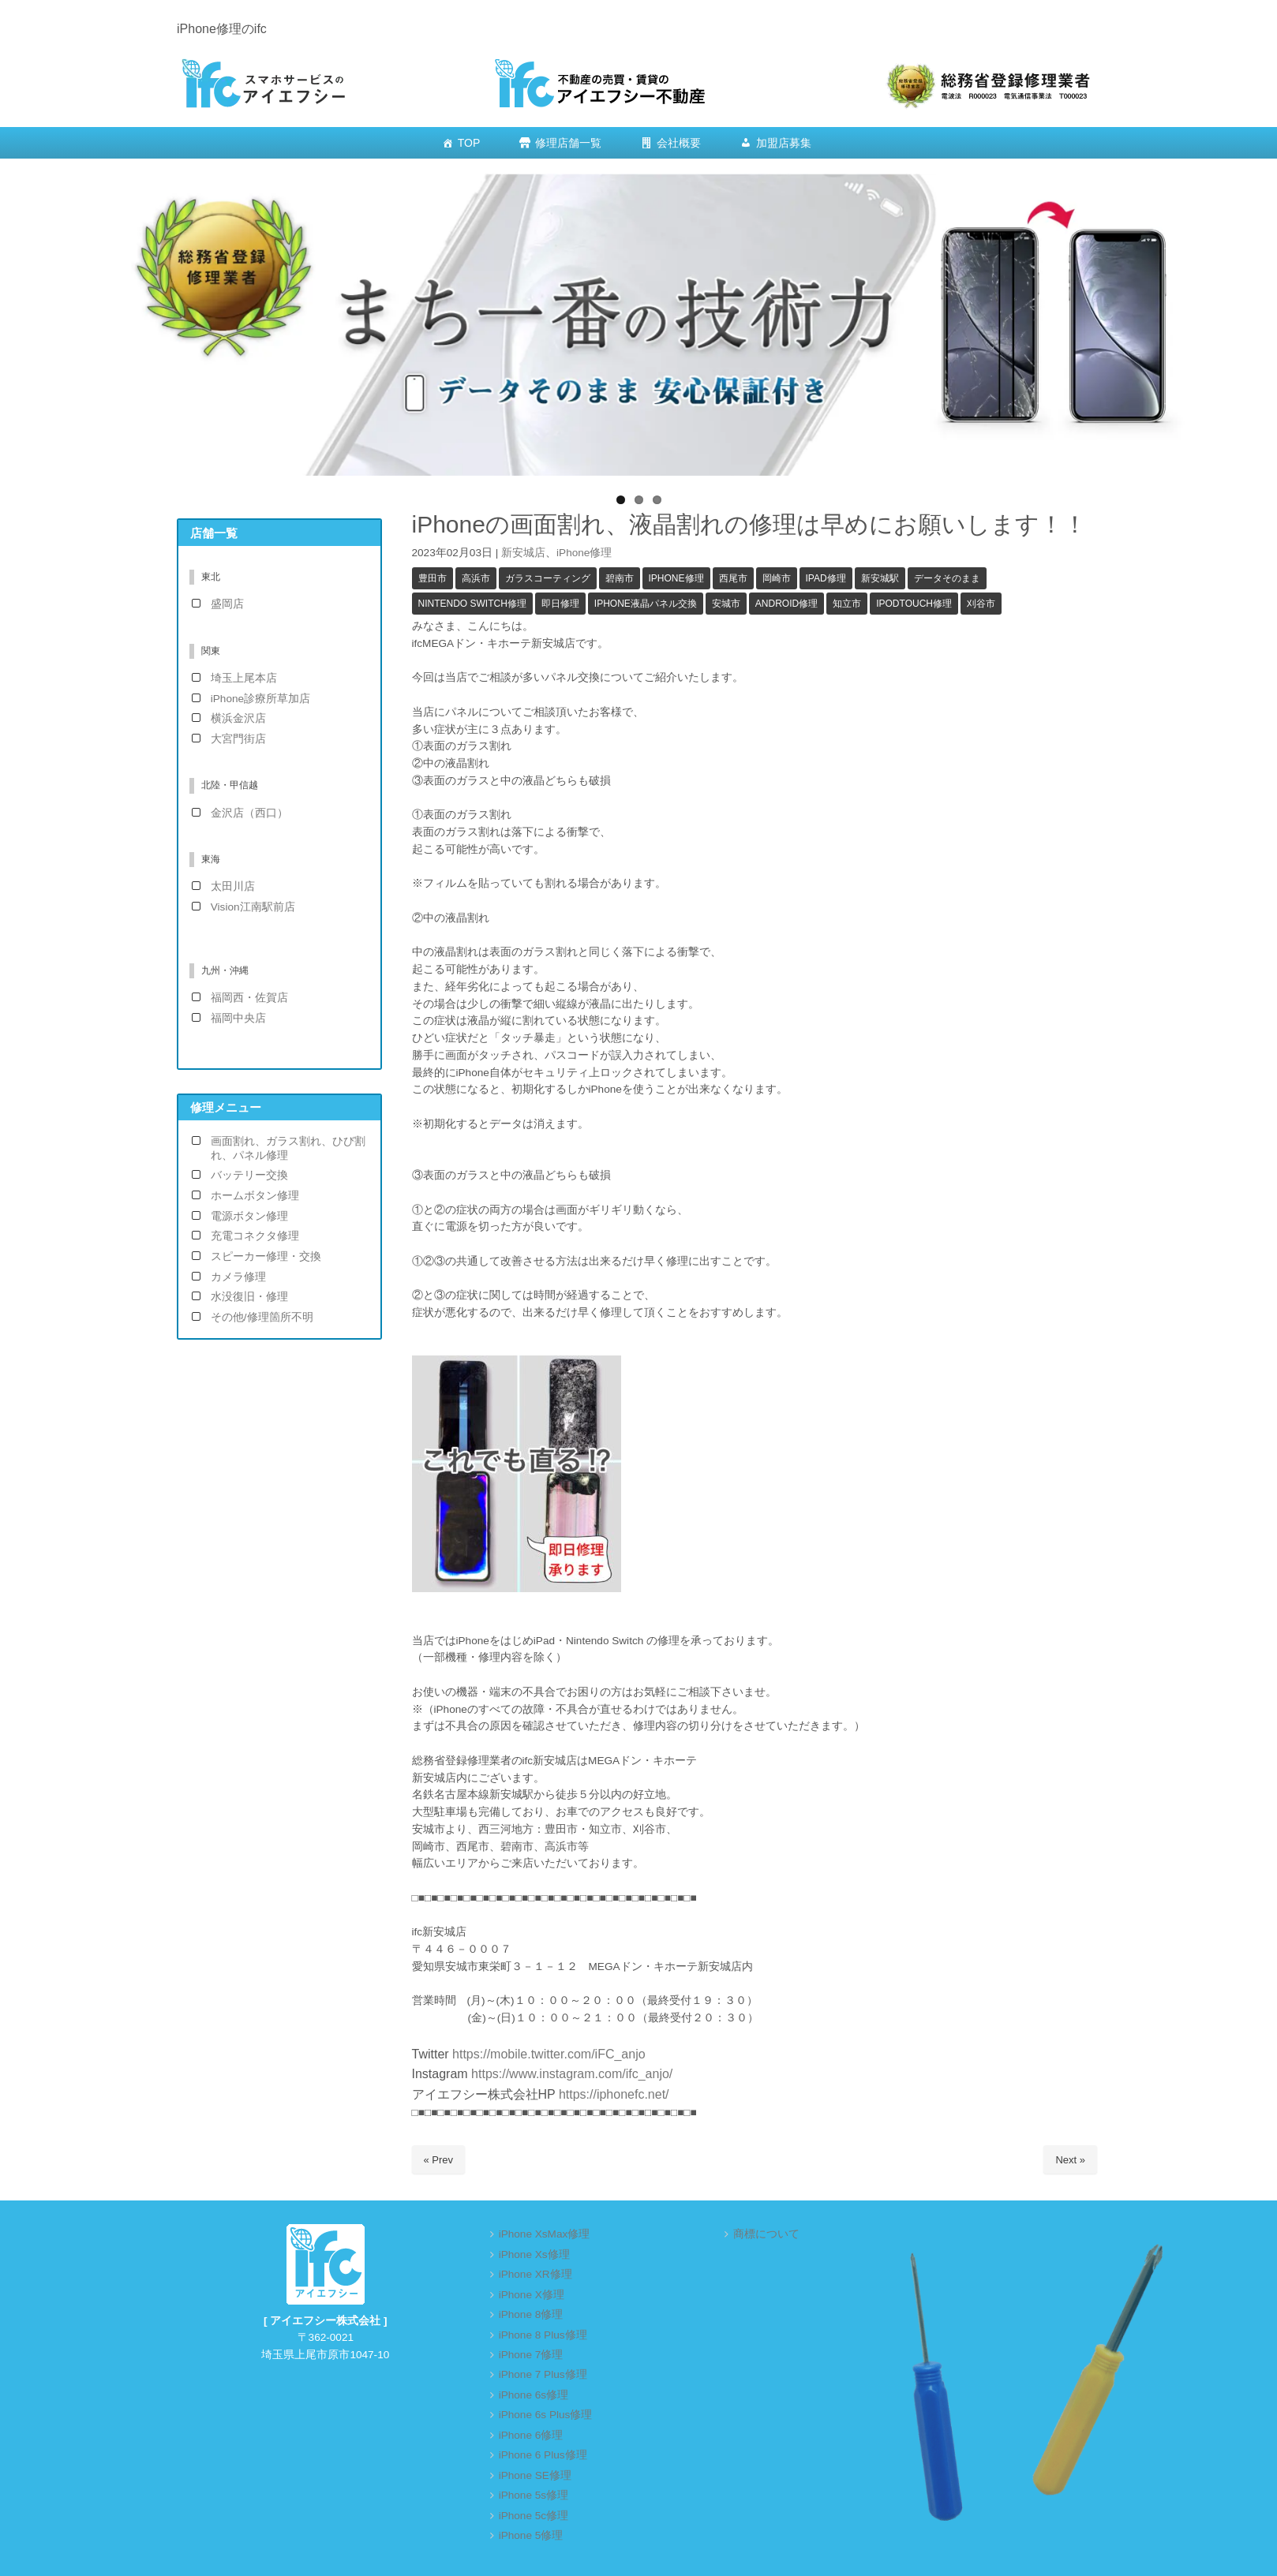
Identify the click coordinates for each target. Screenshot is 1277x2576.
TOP (469, 142)
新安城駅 (880, 578)
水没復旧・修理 (249, 1297)
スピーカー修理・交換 (266, 1256)
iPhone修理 (584, 553)
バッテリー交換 (249, 1175)
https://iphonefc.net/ (614, 2094)
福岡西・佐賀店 (249, 998)
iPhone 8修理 (531, 2314)
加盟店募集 (783, 142)
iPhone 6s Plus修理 (546, 2415)
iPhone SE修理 (535, 2475)
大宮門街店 (238, 739)
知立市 (847, 603)
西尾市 (733, 578)
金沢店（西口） (249, 813)
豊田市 (432, 578)
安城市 (726, 603)
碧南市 (619, 578)
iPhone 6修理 (531, 2435)
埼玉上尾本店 (244, 678)
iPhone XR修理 (535, 2274)
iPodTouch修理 (914, 603)
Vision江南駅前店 (253, 907)
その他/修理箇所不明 (262, 1317)
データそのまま (947, 578)
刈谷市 (981, 603)
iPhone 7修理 (531, 2355)
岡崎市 (776, 578)
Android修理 (786, 603)
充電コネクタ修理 (255, 1236)
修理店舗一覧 (568, 142)
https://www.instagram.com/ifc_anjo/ (570, 2074)
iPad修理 (826, 578)
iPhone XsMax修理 (544, 2234)
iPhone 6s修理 (533, 2395)
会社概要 (679, 142)
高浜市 (476, 578)
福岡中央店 (238, 1018)
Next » (1070, 2160)
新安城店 (523, 553)
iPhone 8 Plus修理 (543, 2335)
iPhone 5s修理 (533, 2495)
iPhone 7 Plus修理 (543, 2374)
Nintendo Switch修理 (472, 603)
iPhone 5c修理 (533, 2516)
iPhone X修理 (531, 2295)
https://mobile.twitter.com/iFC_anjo (549, 2054)
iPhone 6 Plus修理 (543, 2455)
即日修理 (560, 603)
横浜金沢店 (238, 718)
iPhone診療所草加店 (260, 699)
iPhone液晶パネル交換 (645, 603)
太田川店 (233, 886)
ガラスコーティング (547, 578)
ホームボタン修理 (255, 1196)
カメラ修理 (238, 1277)
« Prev (439, 2160)
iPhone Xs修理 (534, 2254)
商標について (766, 2234)
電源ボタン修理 (249, 1216)
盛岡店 (227, 604)
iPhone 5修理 (531, 2535)
